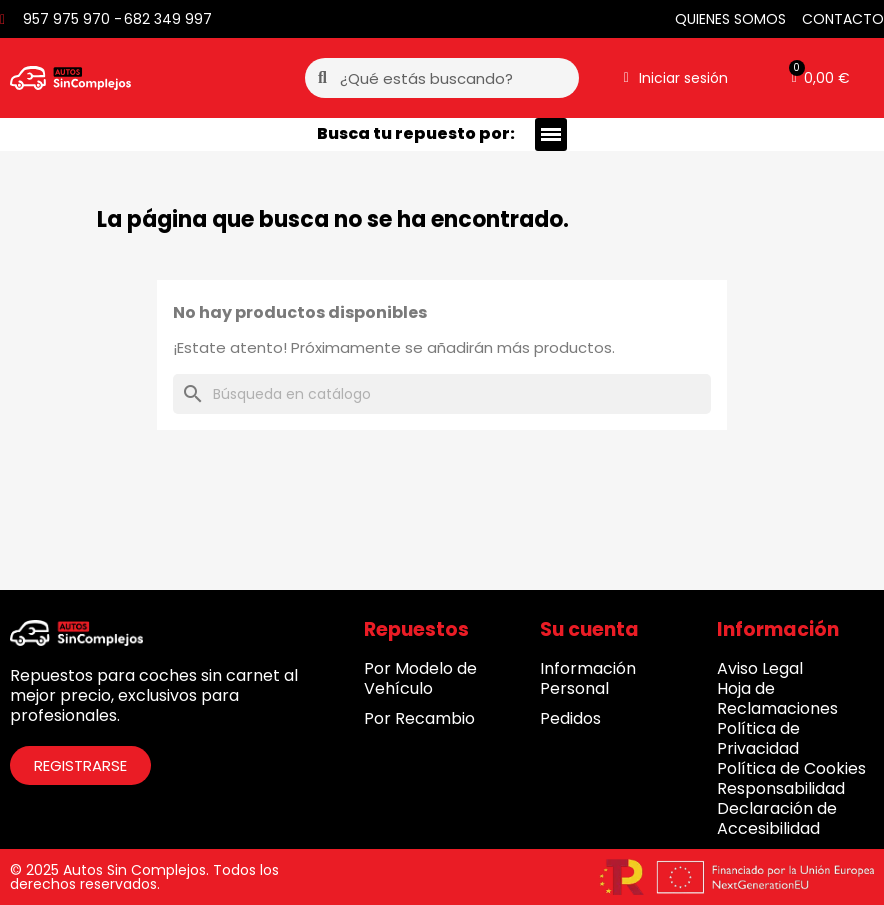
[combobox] (443, 78)
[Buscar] (442, 394)
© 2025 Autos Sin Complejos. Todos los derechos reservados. (144, 877)
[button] (821, 78)
